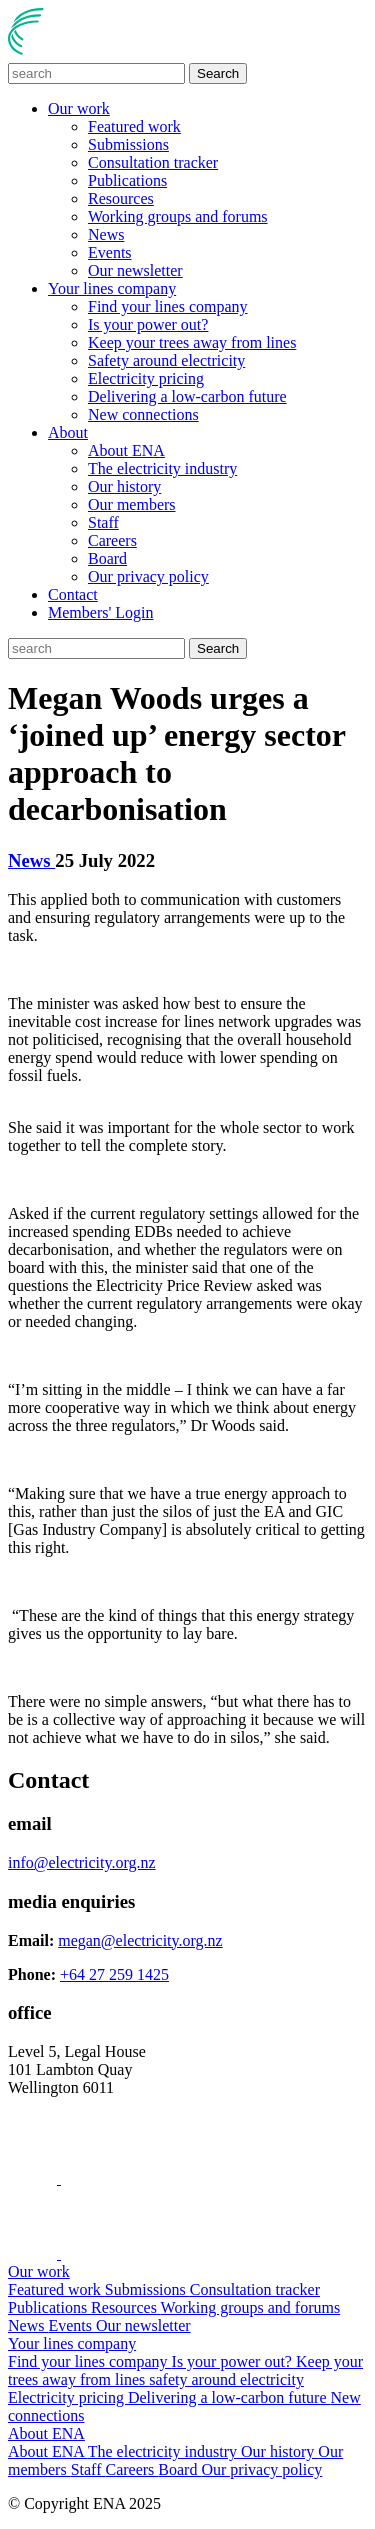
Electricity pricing (146, 378)
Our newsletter (135, 270)
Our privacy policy (148, 576)
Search (218, 73)
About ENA (126, 450)
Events (110, 252)
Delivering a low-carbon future (187, 396)
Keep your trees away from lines (192, 342)
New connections (143, 414)
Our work (79, 108)
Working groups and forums (178, 216)
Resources (121, 198)
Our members (132, 504)
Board (107, 558)
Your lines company (112, 288)
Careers (112, 540)
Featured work (134, 126)
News (106, 234)
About (68, 432)
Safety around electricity (166, 360)
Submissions (128, 144)
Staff (103, 522)
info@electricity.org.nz (82, 1862)
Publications (127, 180)
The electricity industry (162, 468)
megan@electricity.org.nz (140, 1940)
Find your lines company (168, 306)
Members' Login (101, 612)
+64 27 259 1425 (114, 1974)
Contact (73, 594)
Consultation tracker (153, 162)
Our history (124, 486)
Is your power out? (148, 324)
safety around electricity (226, 2379)
